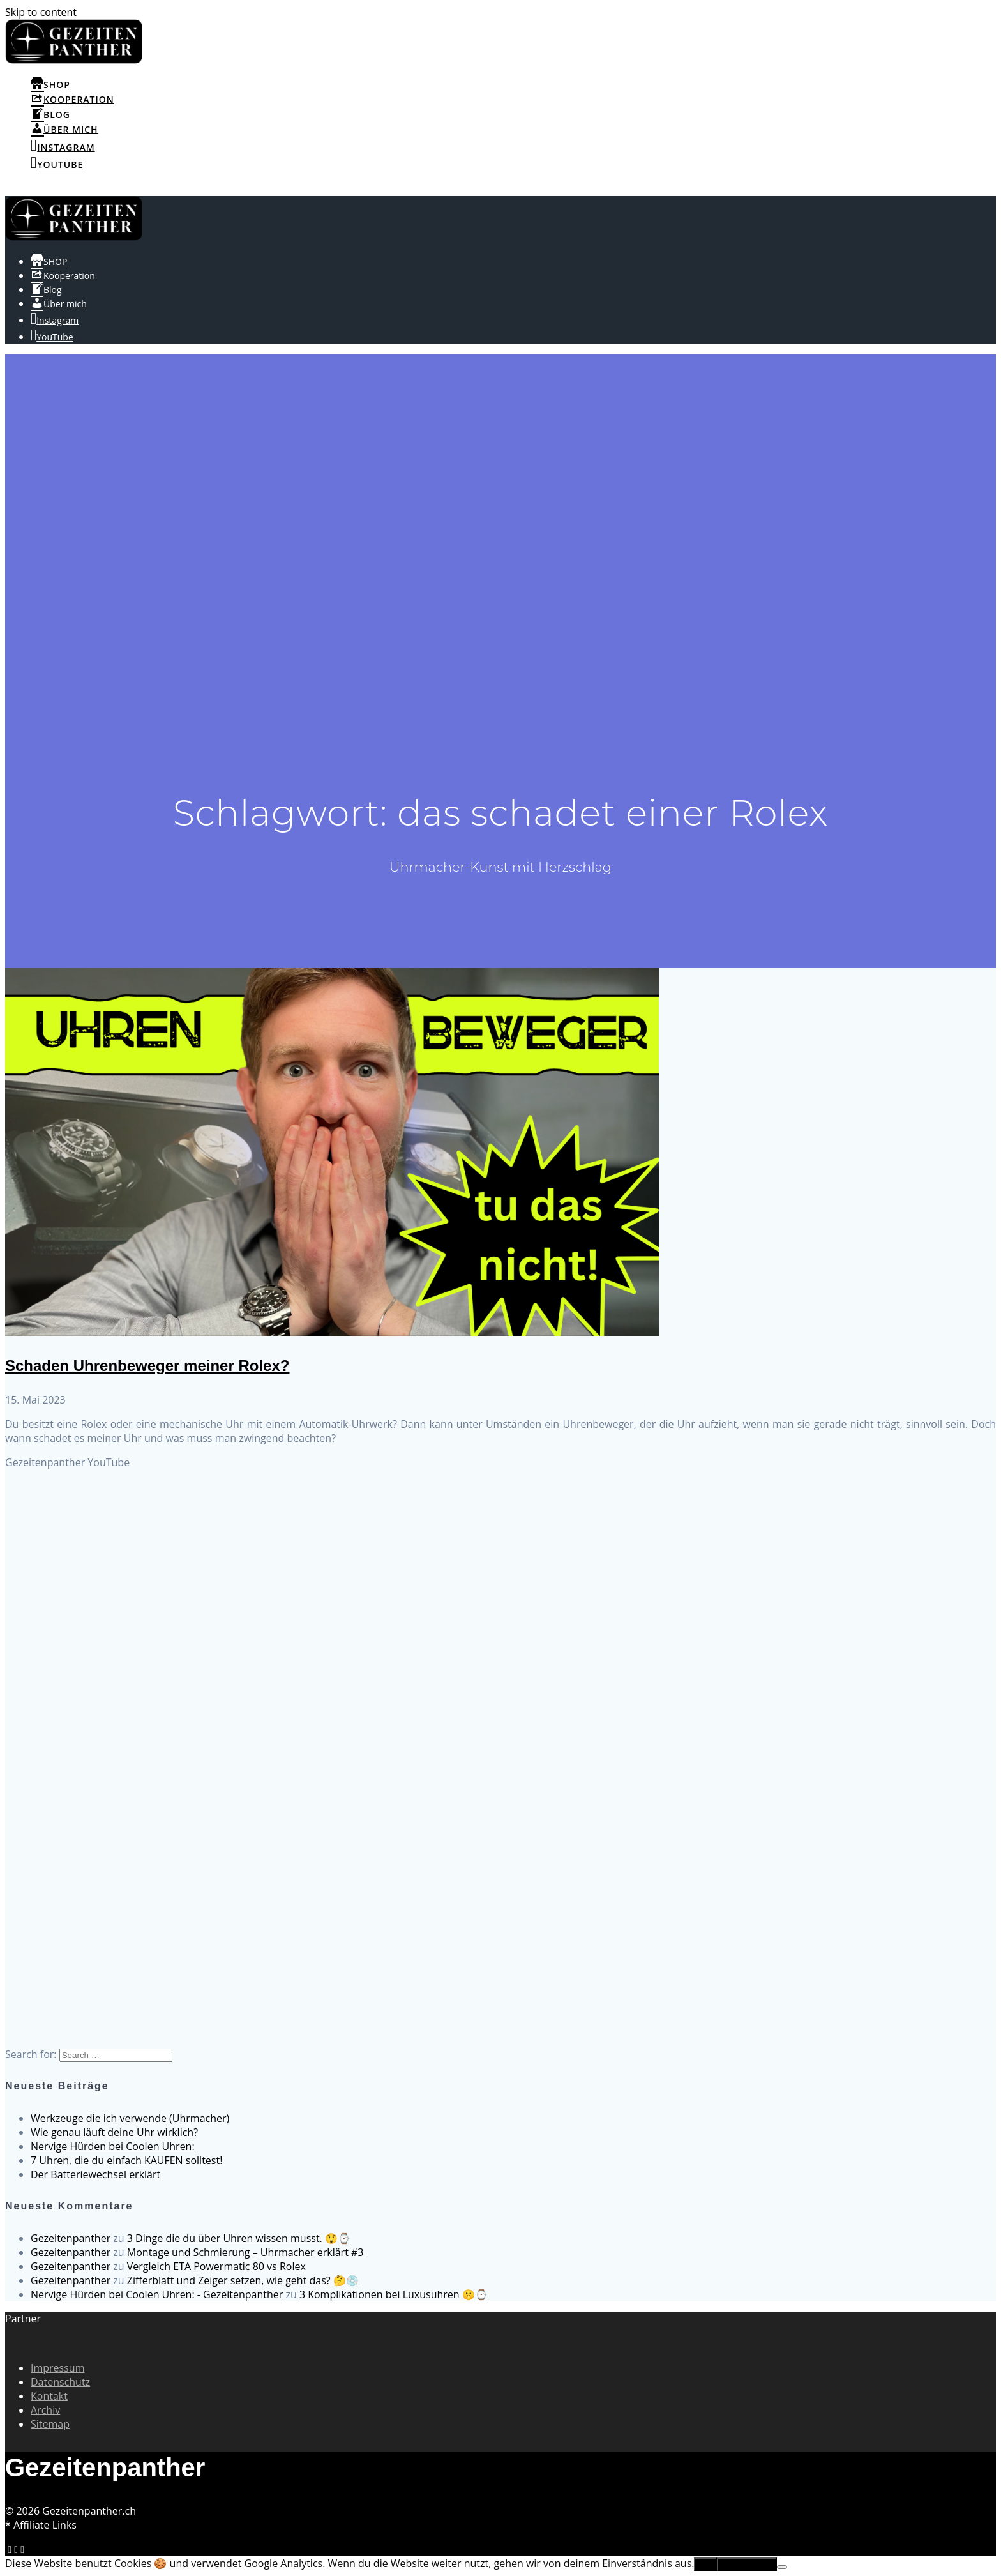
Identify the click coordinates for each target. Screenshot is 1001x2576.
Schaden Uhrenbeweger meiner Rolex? (147, 1365)
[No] (782, 2567)
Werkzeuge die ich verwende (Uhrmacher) (130, 2118)
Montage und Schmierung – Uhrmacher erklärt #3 (245, 2252)
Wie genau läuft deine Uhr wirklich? (114, 2132)
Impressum (57, 2368)
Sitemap (50, 2424)
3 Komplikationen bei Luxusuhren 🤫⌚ (393, 2294)
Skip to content (41, 12)
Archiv (45, 2410)
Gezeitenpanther (70, 2238)
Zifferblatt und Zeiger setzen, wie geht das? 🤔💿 (243, 2280)
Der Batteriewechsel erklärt (95, 2174)
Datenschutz (60, 2382)
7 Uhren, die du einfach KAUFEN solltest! (126, 2160)
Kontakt (49, 2396)
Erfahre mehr (747, 2564)
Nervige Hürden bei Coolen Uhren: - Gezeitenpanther (157, 2294)
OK (705, 2564)
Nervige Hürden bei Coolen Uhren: (113, 2146)
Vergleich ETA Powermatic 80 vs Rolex (216, 2266)
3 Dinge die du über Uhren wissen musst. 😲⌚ (238, 2238)
